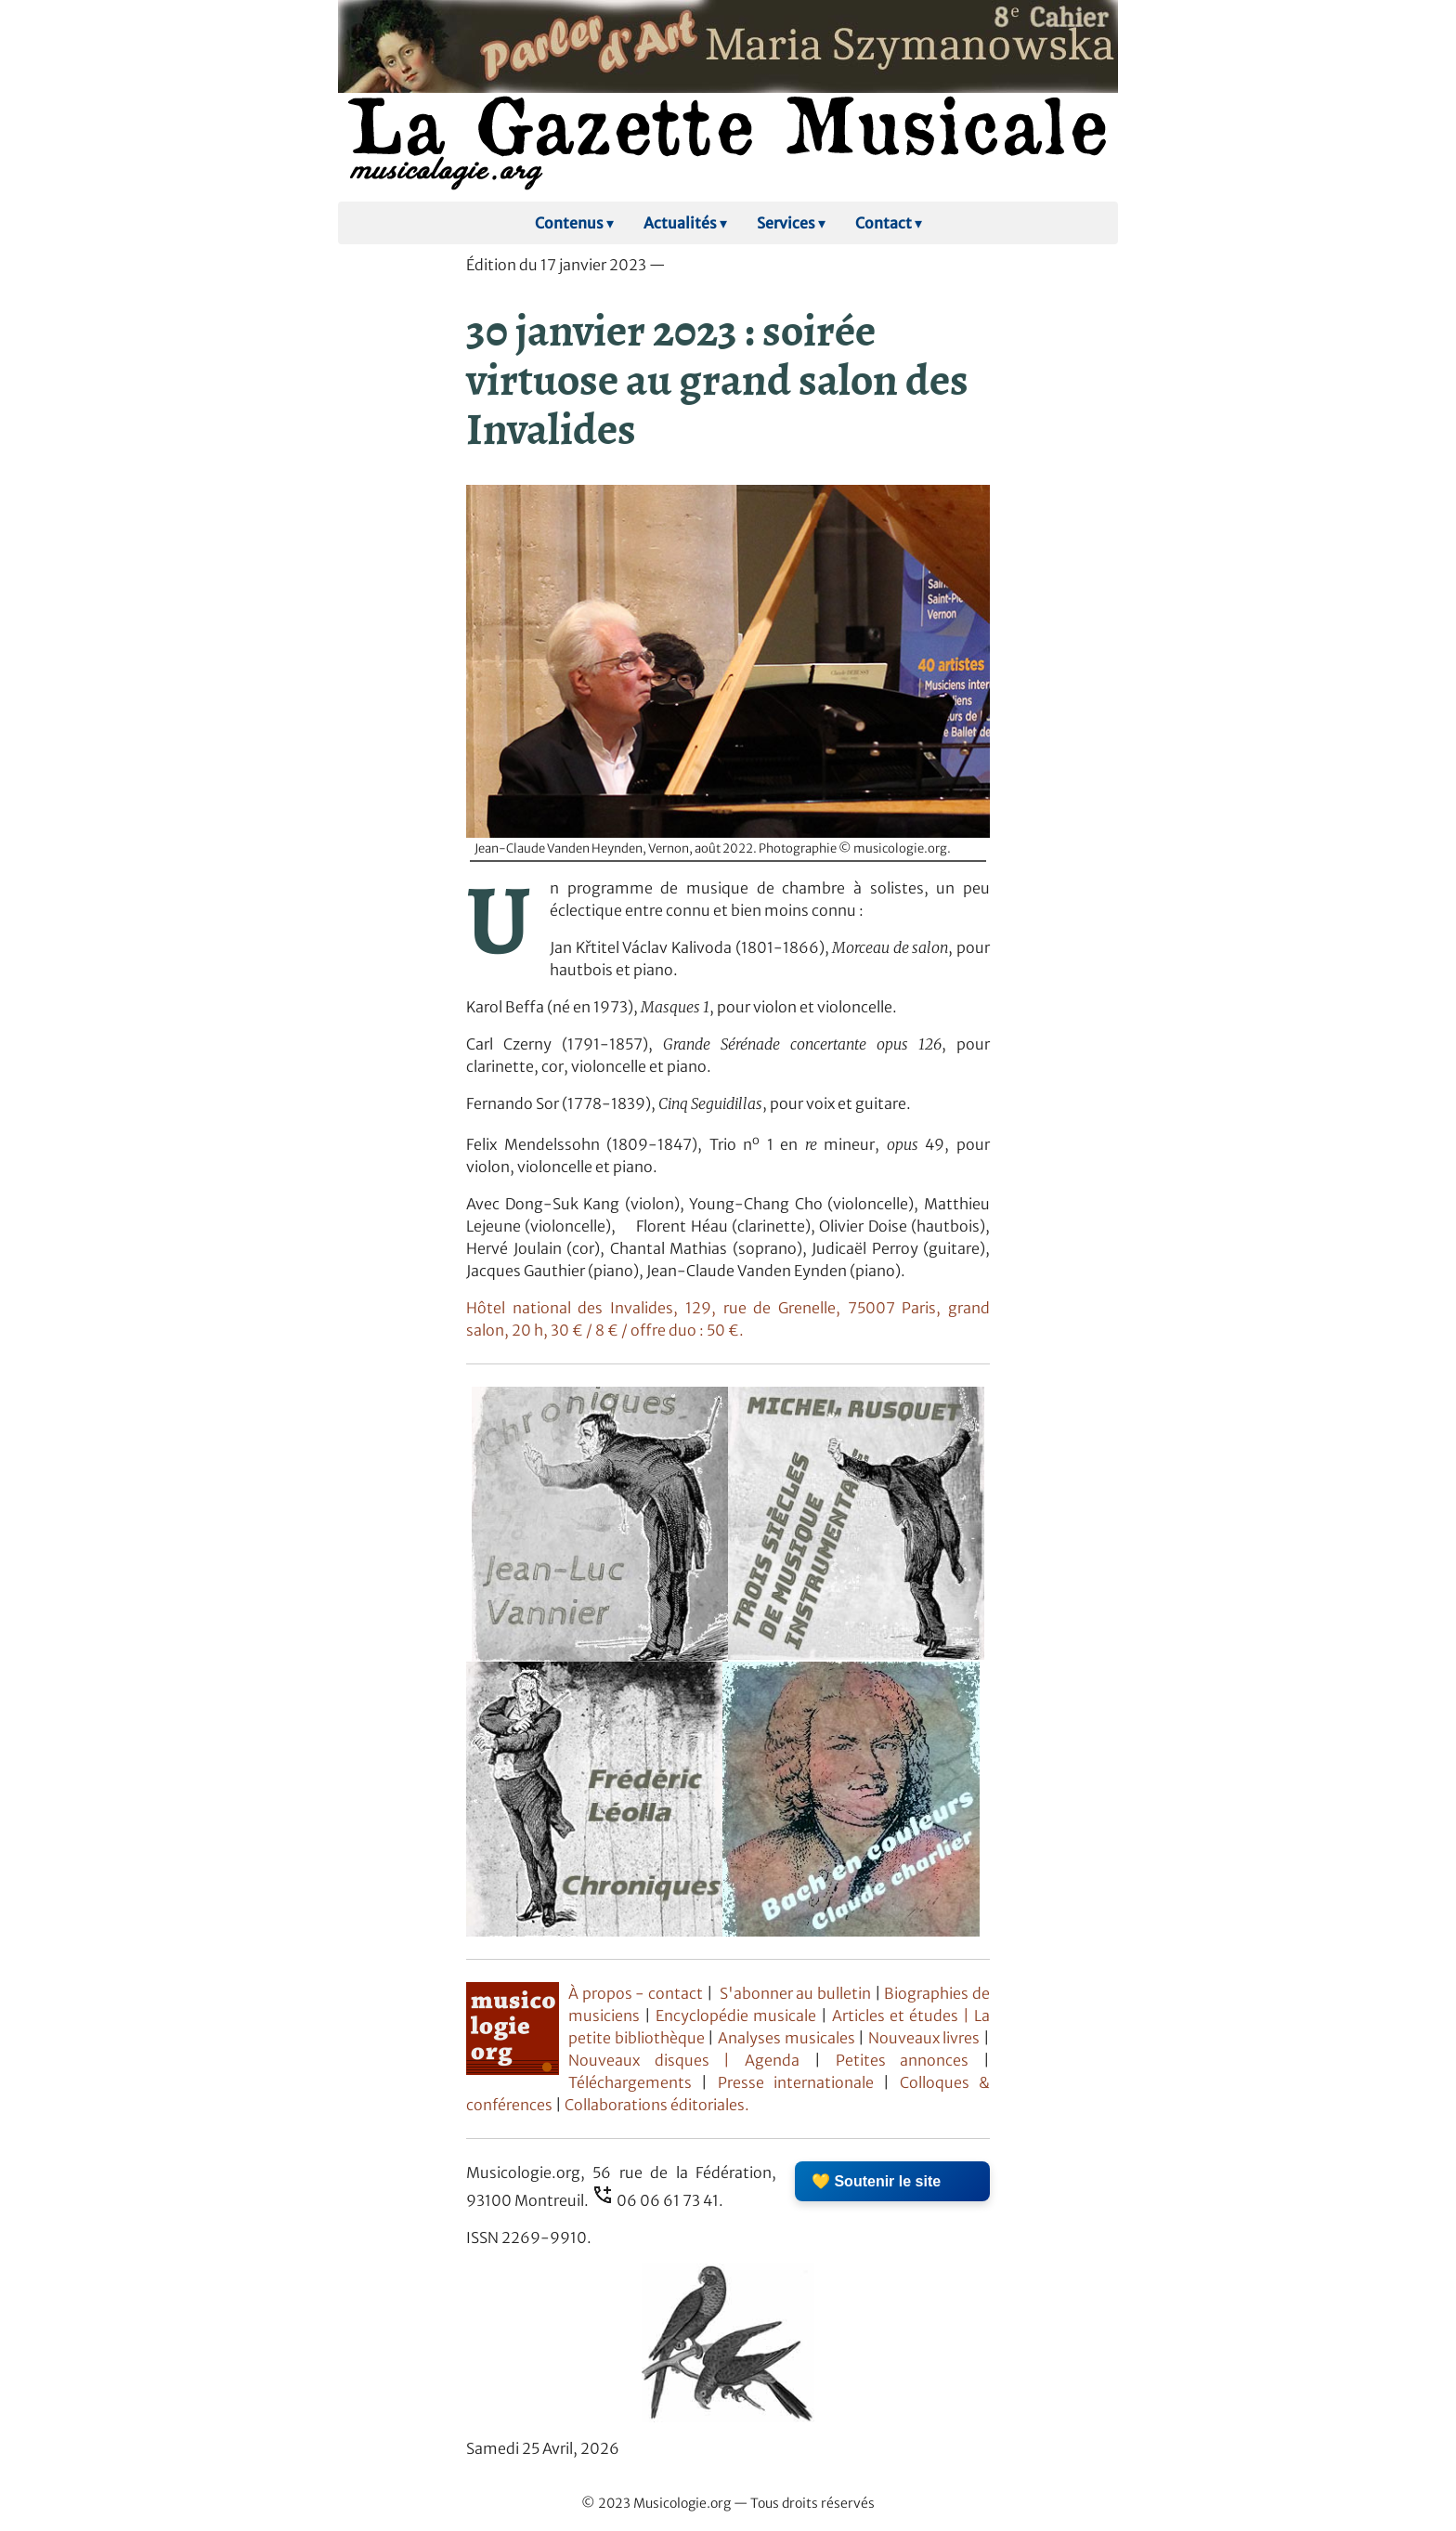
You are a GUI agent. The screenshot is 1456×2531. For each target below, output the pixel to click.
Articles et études (895, 2015)
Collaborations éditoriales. (655, 2104)
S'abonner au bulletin (795, 1993)
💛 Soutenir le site (876, 2181)
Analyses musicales (788, 2038)
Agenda (779, 2060)
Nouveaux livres (925, 2038)
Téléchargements (630, 2082)
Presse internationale (796, 2082)
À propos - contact (635, 1993)
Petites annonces (909, 2060)
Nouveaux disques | (656, 2060)
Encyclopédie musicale (736, 2015)
